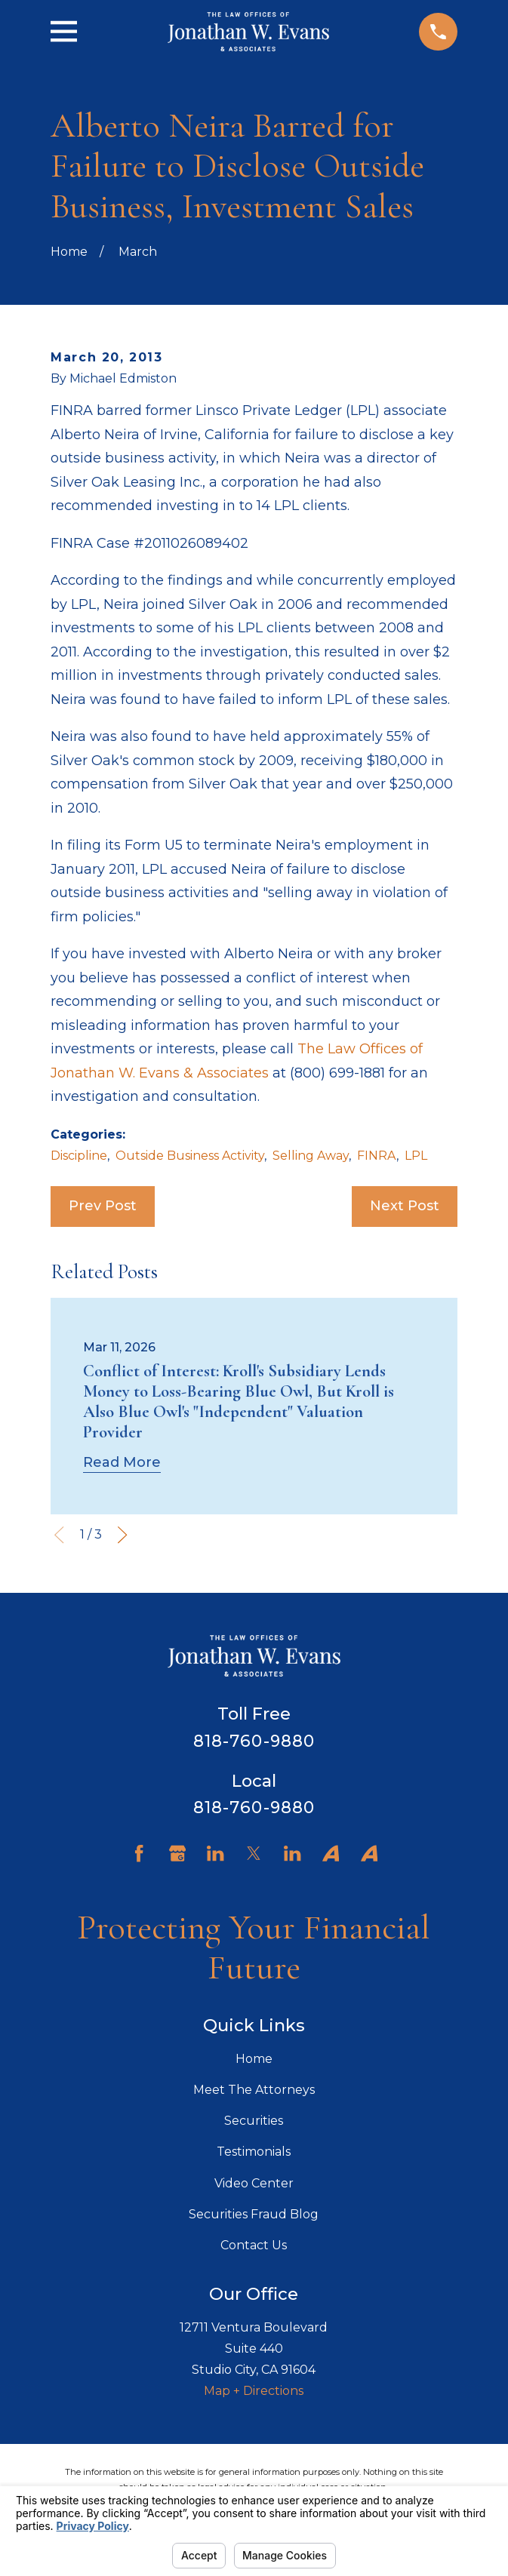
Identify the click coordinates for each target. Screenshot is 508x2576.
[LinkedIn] (215, 1853)
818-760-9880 (254, 1741)
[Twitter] (253, 1853)
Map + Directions (253, 2391)
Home (254, 2059)
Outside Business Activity (189, 1155)
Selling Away (310, 1155)
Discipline (79, 1155)
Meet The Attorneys (254, 2090)
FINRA (376, 1155)
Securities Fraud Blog (254, 2214)
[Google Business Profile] (177, 1853)
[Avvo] (330, 1853)
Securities (253, 2120)
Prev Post (103, 1205)
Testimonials (254, 2151)
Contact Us (253, 2245)
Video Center (254, 2183)
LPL (416, 1155)
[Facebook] (139, 1853)
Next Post (404, 1205)
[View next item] (122, 1534)
